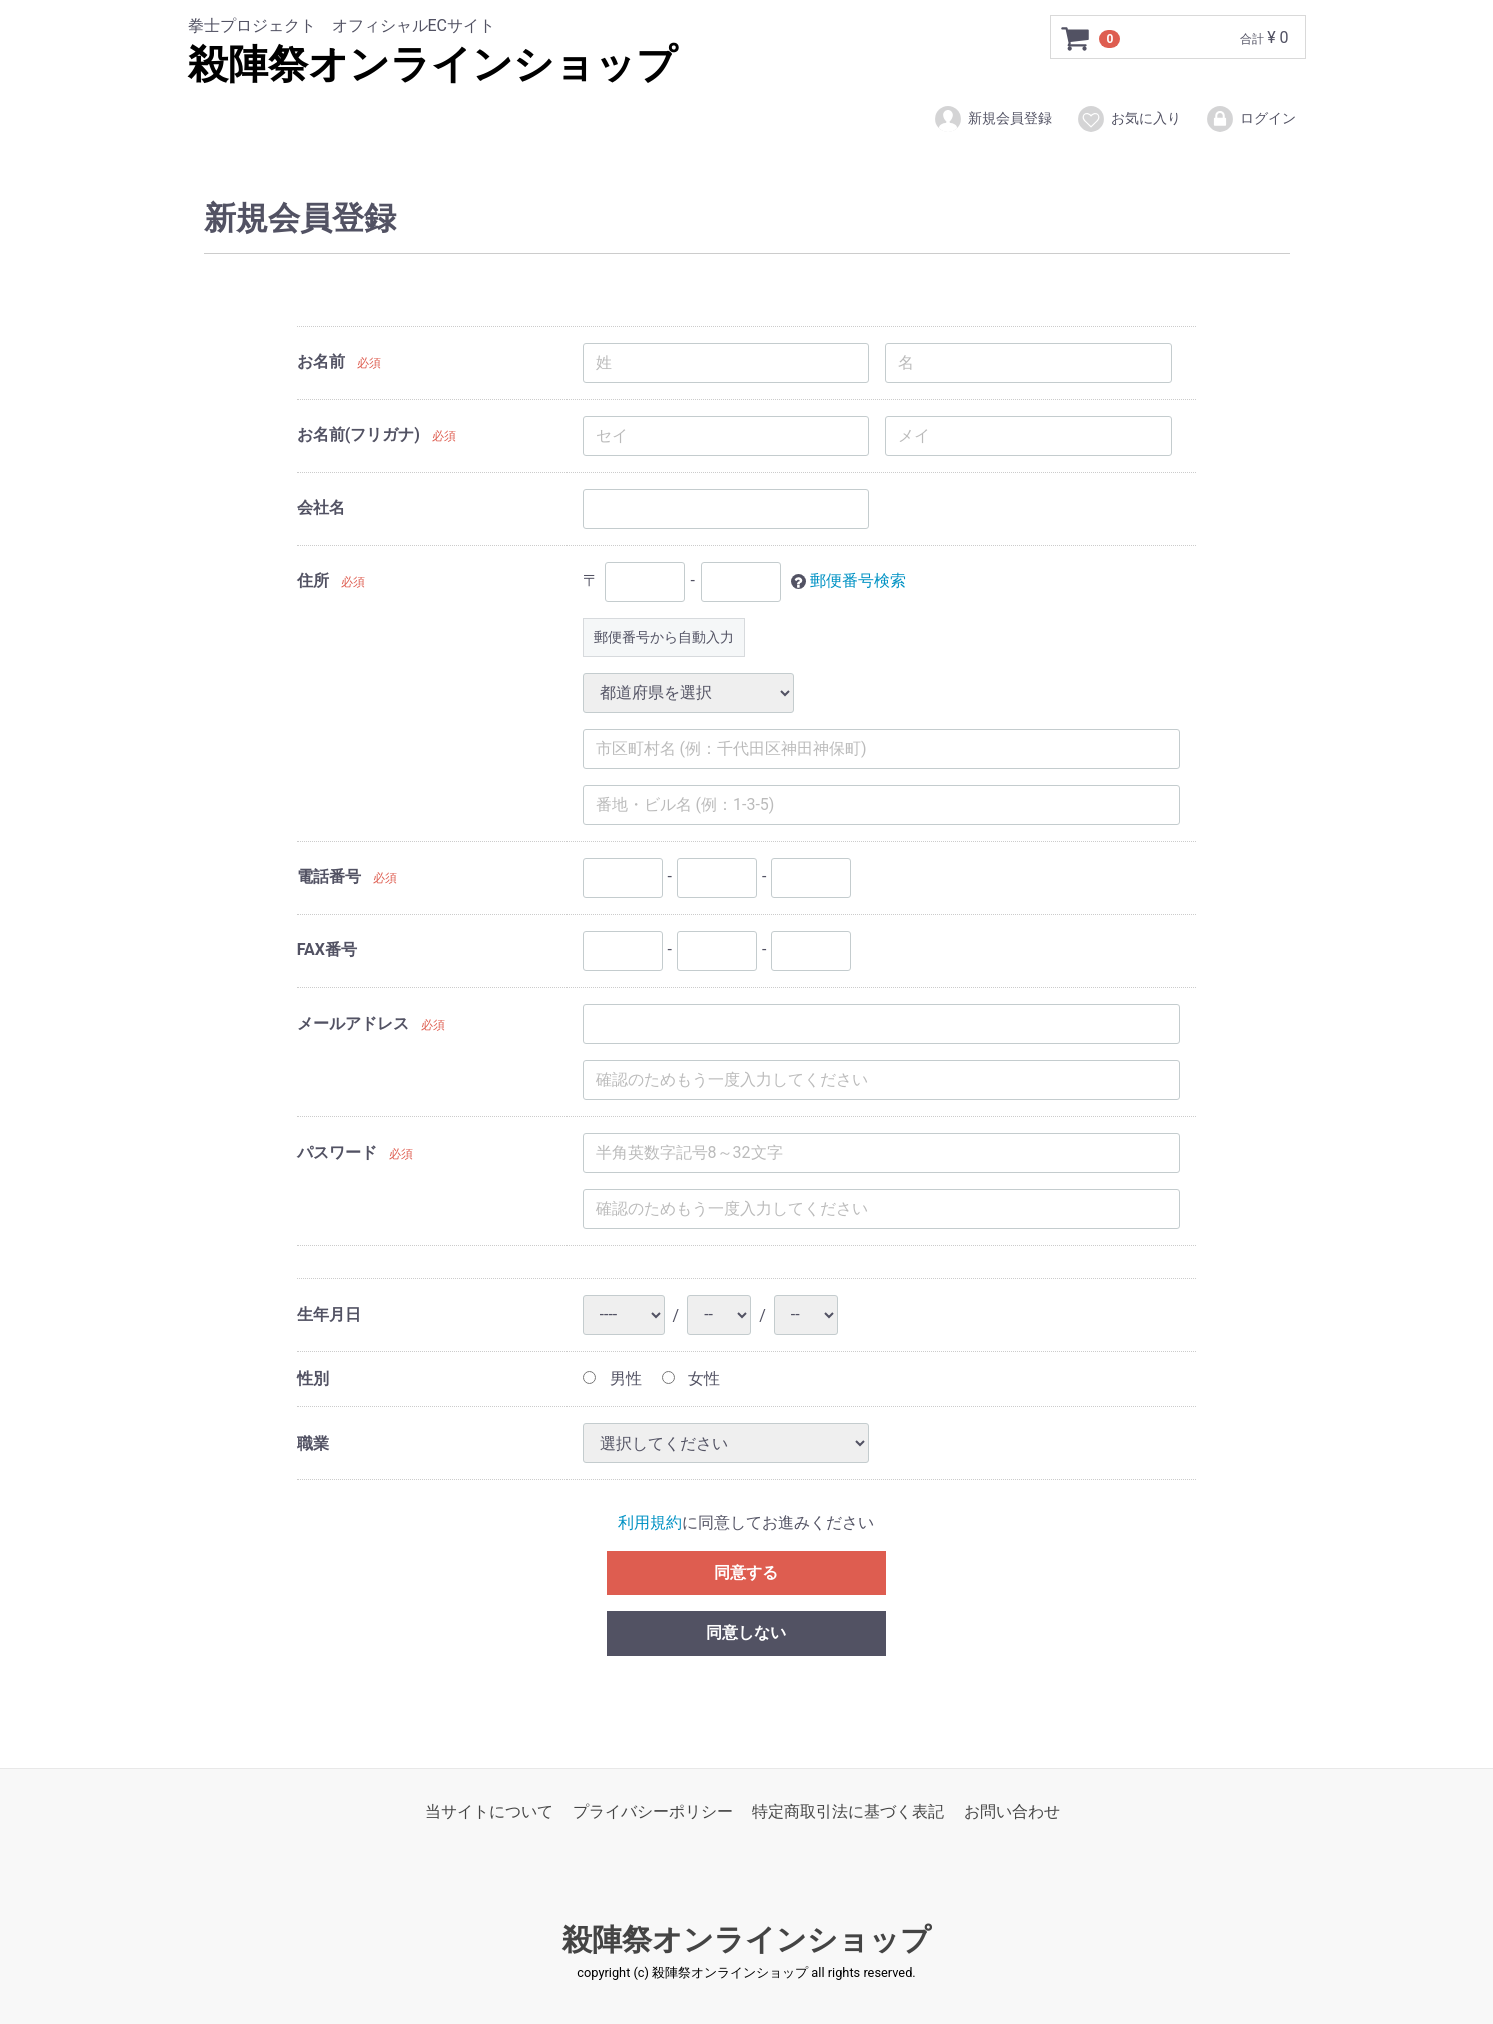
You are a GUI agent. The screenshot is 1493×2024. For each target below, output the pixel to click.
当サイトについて (489, 1811)
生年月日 (329, 1314)
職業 (313, 1442)
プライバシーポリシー (653, 1811)
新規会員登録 (992, 119)
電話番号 (329, 876)
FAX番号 (327, 949)
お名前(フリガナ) (358, 434)
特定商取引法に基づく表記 (848, 1811)
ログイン (1250, 119)
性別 (313, 1378)
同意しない (746, 1632)
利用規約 (650, 1522)
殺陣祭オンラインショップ (432, 64)
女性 (691, 1378)
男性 (612, 1378)
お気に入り (1128, 119)
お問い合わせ (1012, 1811)
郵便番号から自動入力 (664, 637)
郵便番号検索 (858, 580)
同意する (746, 1571)
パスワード (337, 1152)
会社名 (321, 507)
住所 (313, 580)
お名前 (321, 361)
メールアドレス (353, 1023)
